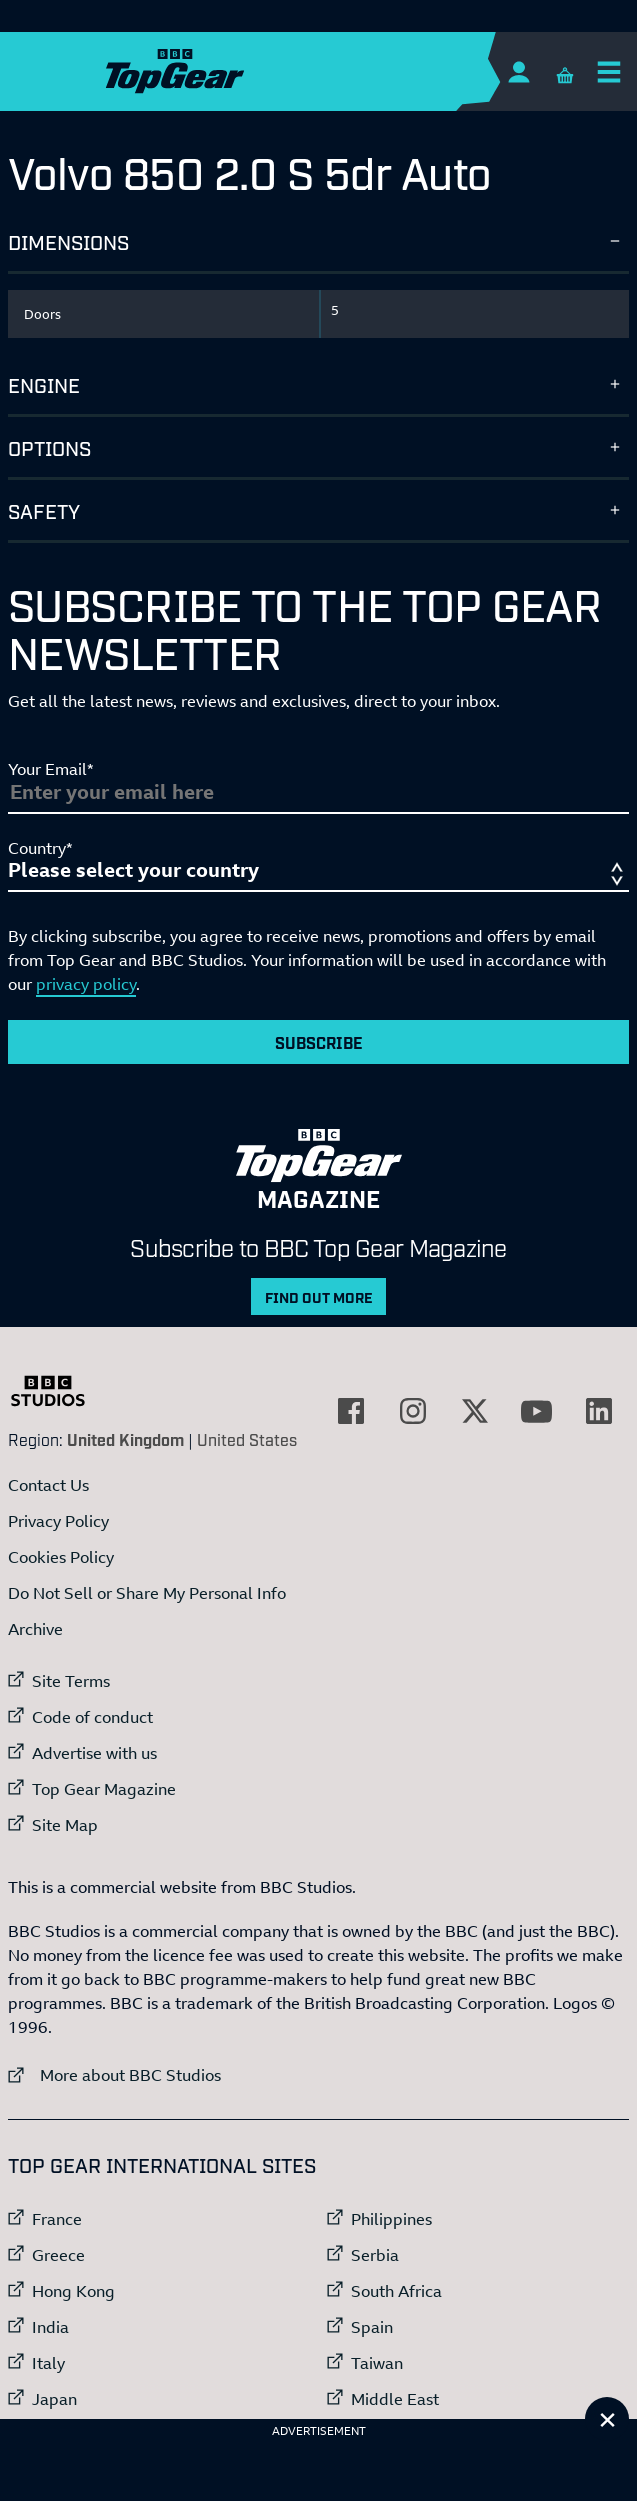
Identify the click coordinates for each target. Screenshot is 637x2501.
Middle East (395, 2399)
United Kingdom (125, 1439)
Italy (48, 2363)
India (50, 2327)
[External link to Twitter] (475, 1411)
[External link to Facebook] (351, 1411)
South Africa (396, 2291)
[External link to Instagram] (413, 1411)
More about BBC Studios (114, 2074)
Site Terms (71, 1681)
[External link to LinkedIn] (599, 1411)
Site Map (65, 1825)
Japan (54, 2399)
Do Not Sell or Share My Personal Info (147, 1593)
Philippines (391, 2219)
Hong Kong (73, 2291)
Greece (58, 2255)
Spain (372, 2327)
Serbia (375, 2255)
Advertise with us (94, 1753)
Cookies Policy (61, 1557)
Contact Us (48, 1485)
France (57, 2219)
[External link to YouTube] (537, 1411)
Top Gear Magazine (104, 1789)
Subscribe (319, 1042)
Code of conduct (92, 1717)
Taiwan (377, 2363)
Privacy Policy (58, 1521)
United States (247, 1439)
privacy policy (86, 984)
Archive (35, 1629)
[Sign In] (518, 71)
